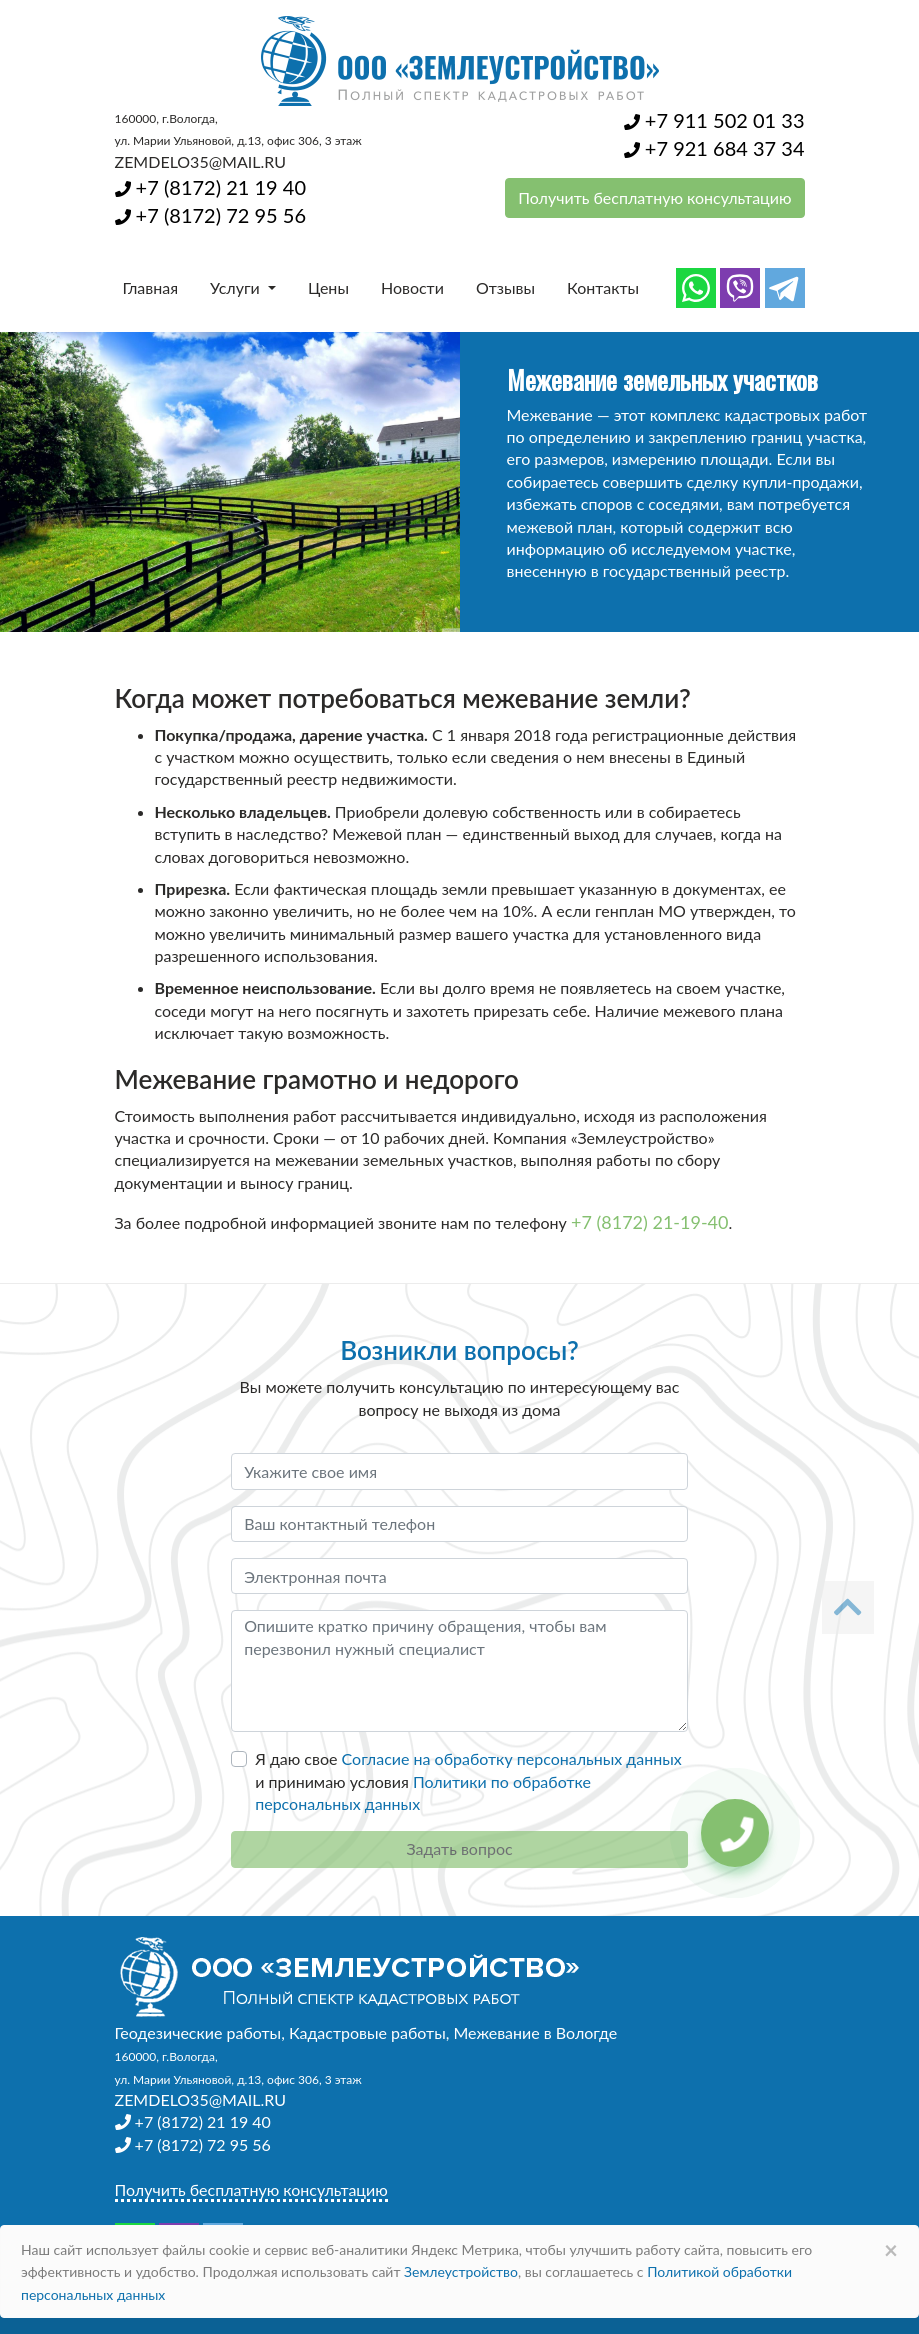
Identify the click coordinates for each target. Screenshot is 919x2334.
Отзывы (505, 287)
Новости (412, 287)
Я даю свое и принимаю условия (468, 1781)
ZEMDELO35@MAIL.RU (200, 161)
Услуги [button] (237, 287)
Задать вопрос (459, 1848)
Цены (328, 287)
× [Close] (891, 2249)
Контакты (603, 287)
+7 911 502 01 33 (714, 120)
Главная (151, 287)
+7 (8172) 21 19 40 (210, 187)
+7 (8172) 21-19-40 (649, 1222)
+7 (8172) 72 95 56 (210, 215)
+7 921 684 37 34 (714, 148)
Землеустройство (461, 2271)
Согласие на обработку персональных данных (512, 1758)
